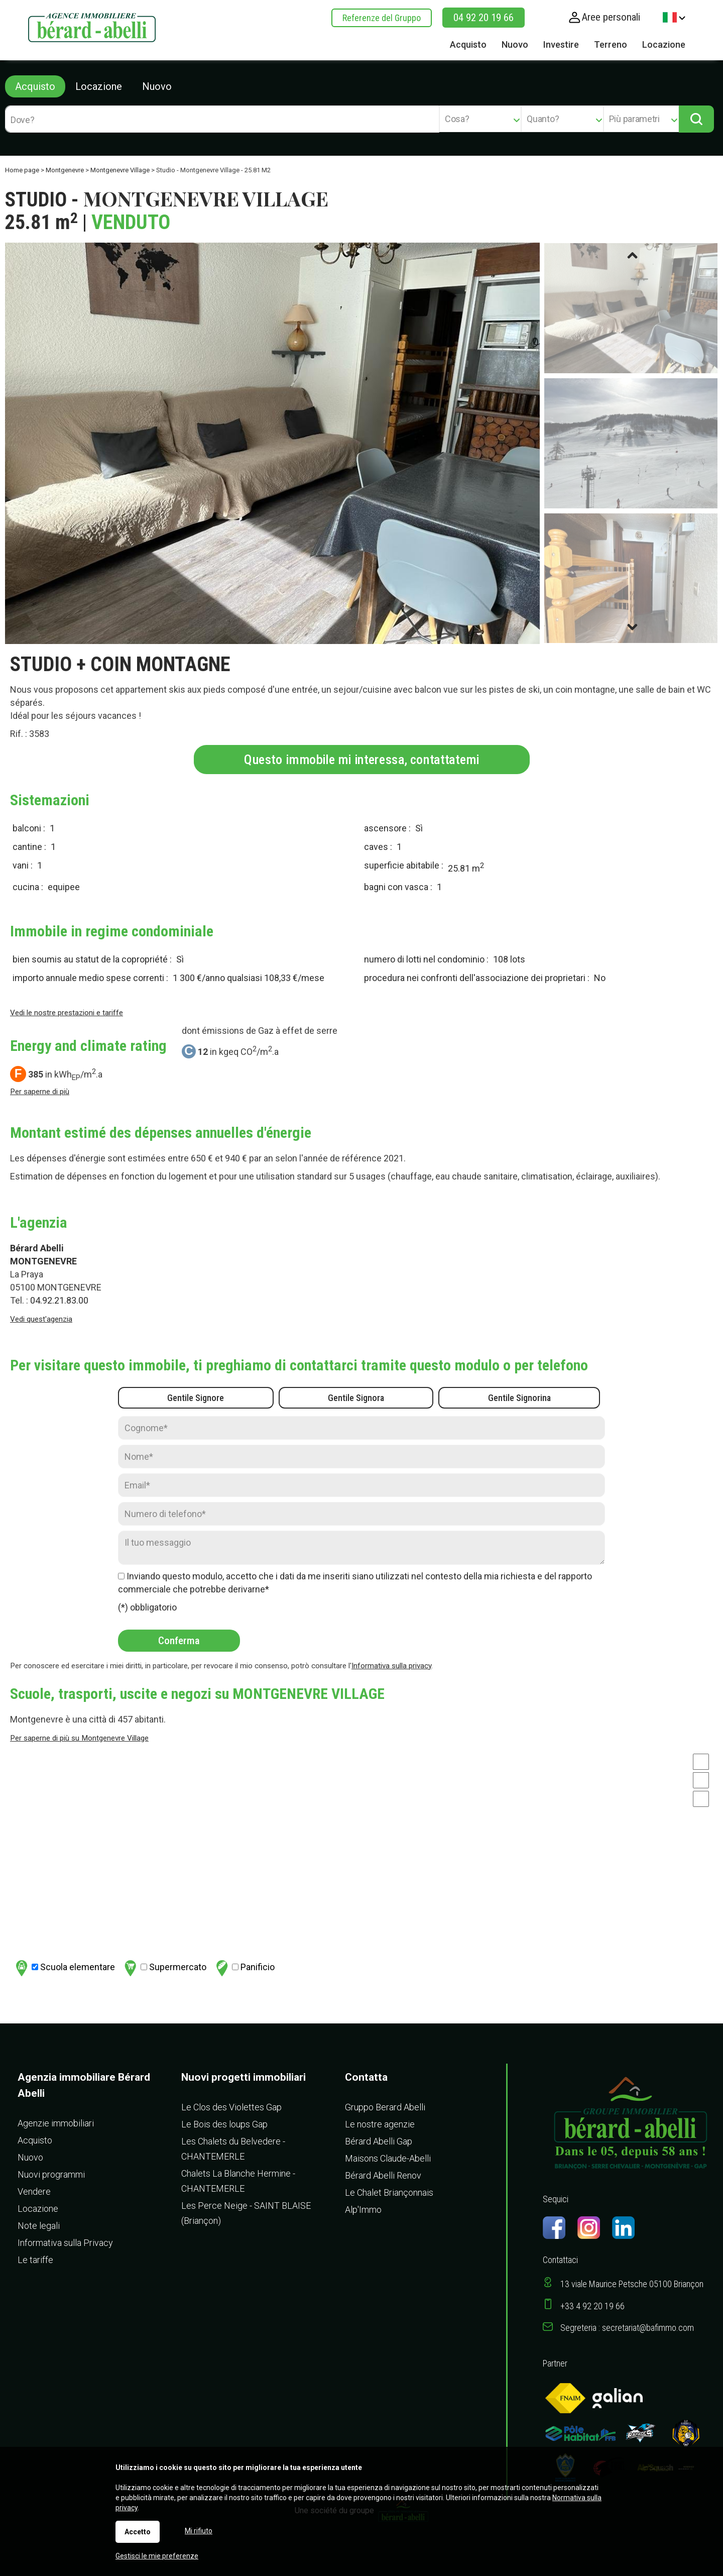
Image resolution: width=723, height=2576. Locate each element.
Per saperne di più (39, 1091)
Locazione (98, 86)
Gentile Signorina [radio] (519, 1397)
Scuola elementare (64, 1968)
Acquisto (35, 86)
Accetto (138, 2532)
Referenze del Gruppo (381, 18)
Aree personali (610, 17)
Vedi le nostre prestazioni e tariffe (66, 1012)
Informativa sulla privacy (391, 1665)
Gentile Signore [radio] (195, 1397)
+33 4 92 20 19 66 (592, 2306)
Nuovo (157, 86)
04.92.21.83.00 (59, 1300)
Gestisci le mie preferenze (156, 2556)
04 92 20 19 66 (483, 18)
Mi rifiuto (198, 2531)
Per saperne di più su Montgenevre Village (79, 1738)
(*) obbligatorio (147, 1607)
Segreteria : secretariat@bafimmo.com (627, 2327)
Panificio (244, 1968)
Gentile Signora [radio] (356, 1397)
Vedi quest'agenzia (41, 1319)
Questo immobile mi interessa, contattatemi (362, 759)
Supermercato (164, 1968)
